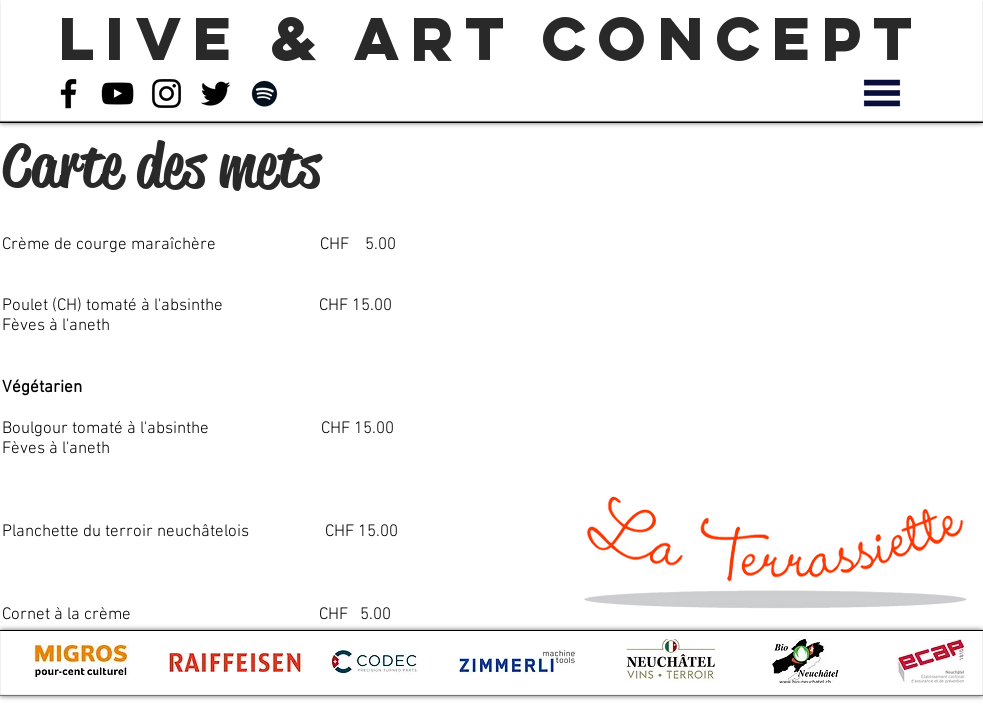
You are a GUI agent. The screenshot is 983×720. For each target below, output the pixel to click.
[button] (882, 93)
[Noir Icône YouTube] (117, 93)
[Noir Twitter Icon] (215, 93)
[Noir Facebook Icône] (68, 93)
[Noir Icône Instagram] (166, 93)
